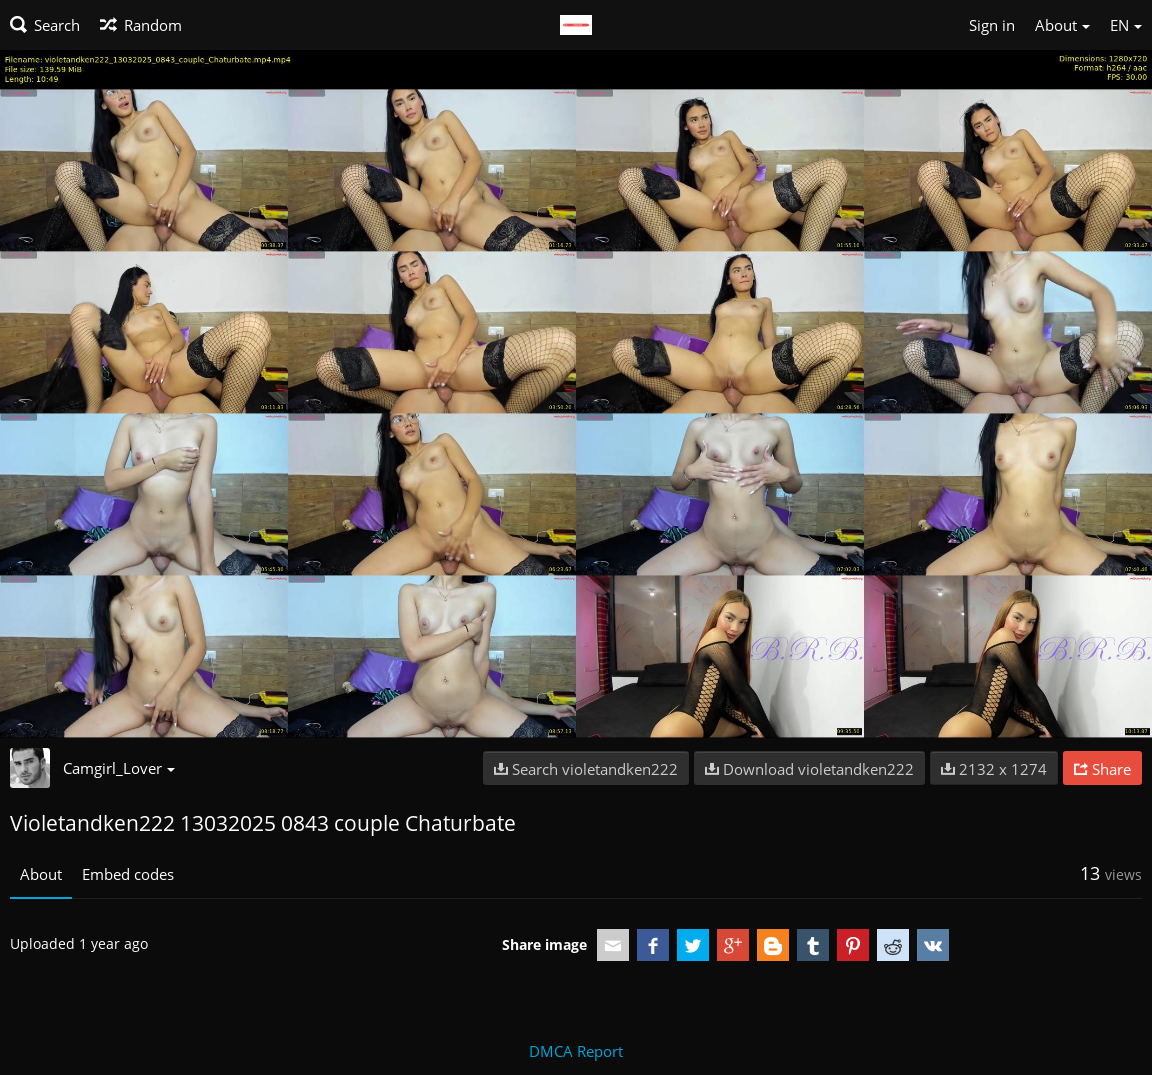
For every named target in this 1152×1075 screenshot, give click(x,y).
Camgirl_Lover (119, 768)
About (41, 874)
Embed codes (128, 874)
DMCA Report (576, 1051)
